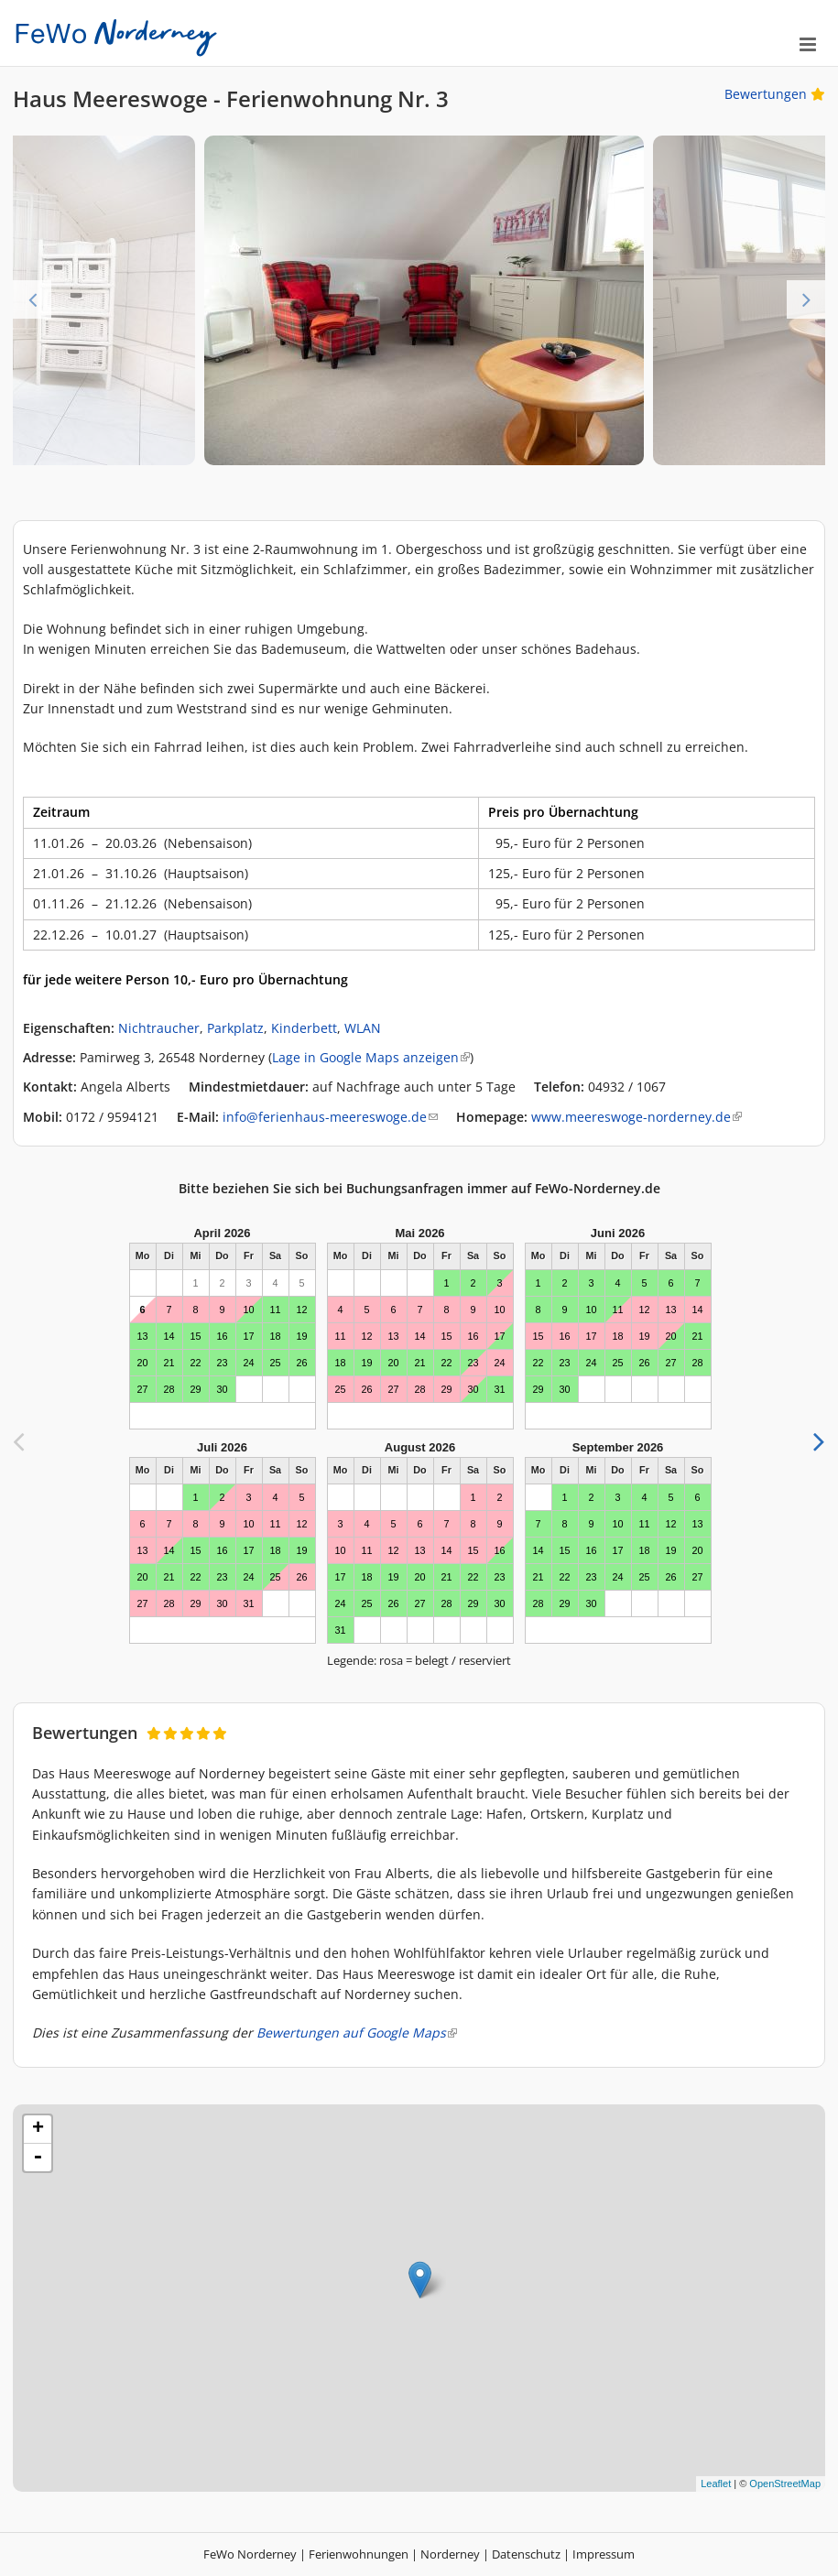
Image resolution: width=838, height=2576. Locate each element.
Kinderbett (304, 1028)
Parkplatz (235, 1028)
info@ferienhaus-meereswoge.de (330, 1116)
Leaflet (716, 2483)
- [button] (37, 2157)
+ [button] (38, 2129)
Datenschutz (526, 2554)
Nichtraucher (159, 1028)
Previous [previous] (32, 299)
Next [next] (806, 299)
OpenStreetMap (785, 2483)
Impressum (603, 2554)
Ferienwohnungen (358, 2554)
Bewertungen (774, 94)
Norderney (450, 2554)
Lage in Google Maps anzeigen (371, 1057)
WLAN (362, 1028)
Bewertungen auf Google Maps (356, 2032)
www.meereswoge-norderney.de (636, 1116)
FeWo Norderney (250, 2554)
